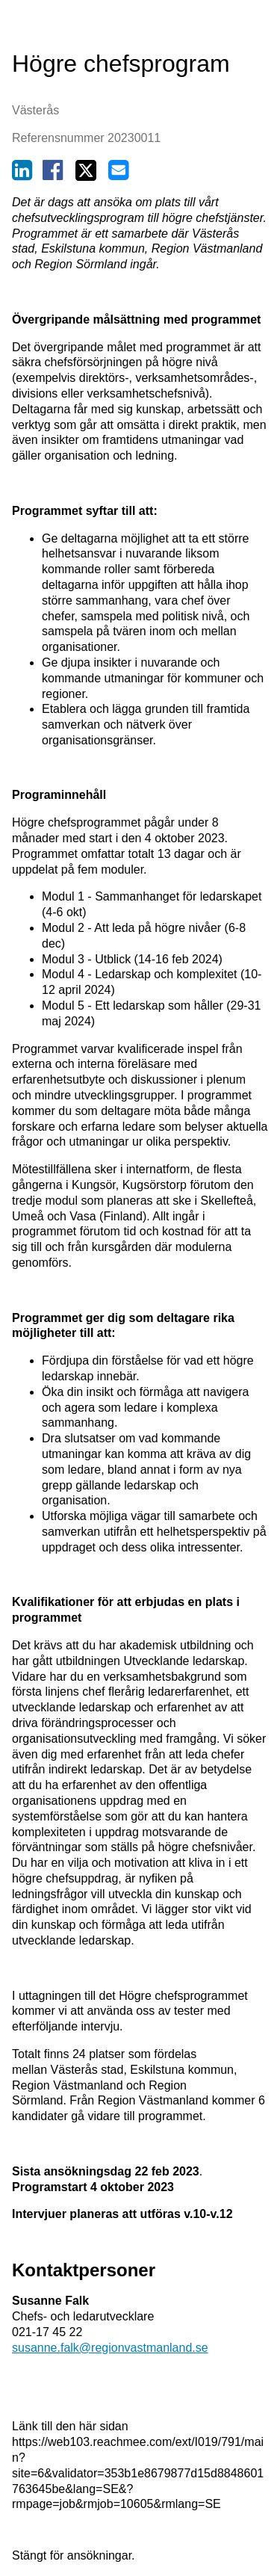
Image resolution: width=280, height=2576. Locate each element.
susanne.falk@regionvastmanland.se (110, 2347)
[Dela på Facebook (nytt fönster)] (53, 174)
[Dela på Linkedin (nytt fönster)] (22, 174)
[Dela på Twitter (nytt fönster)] (86, 174)
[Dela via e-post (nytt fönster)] (118, 174)
